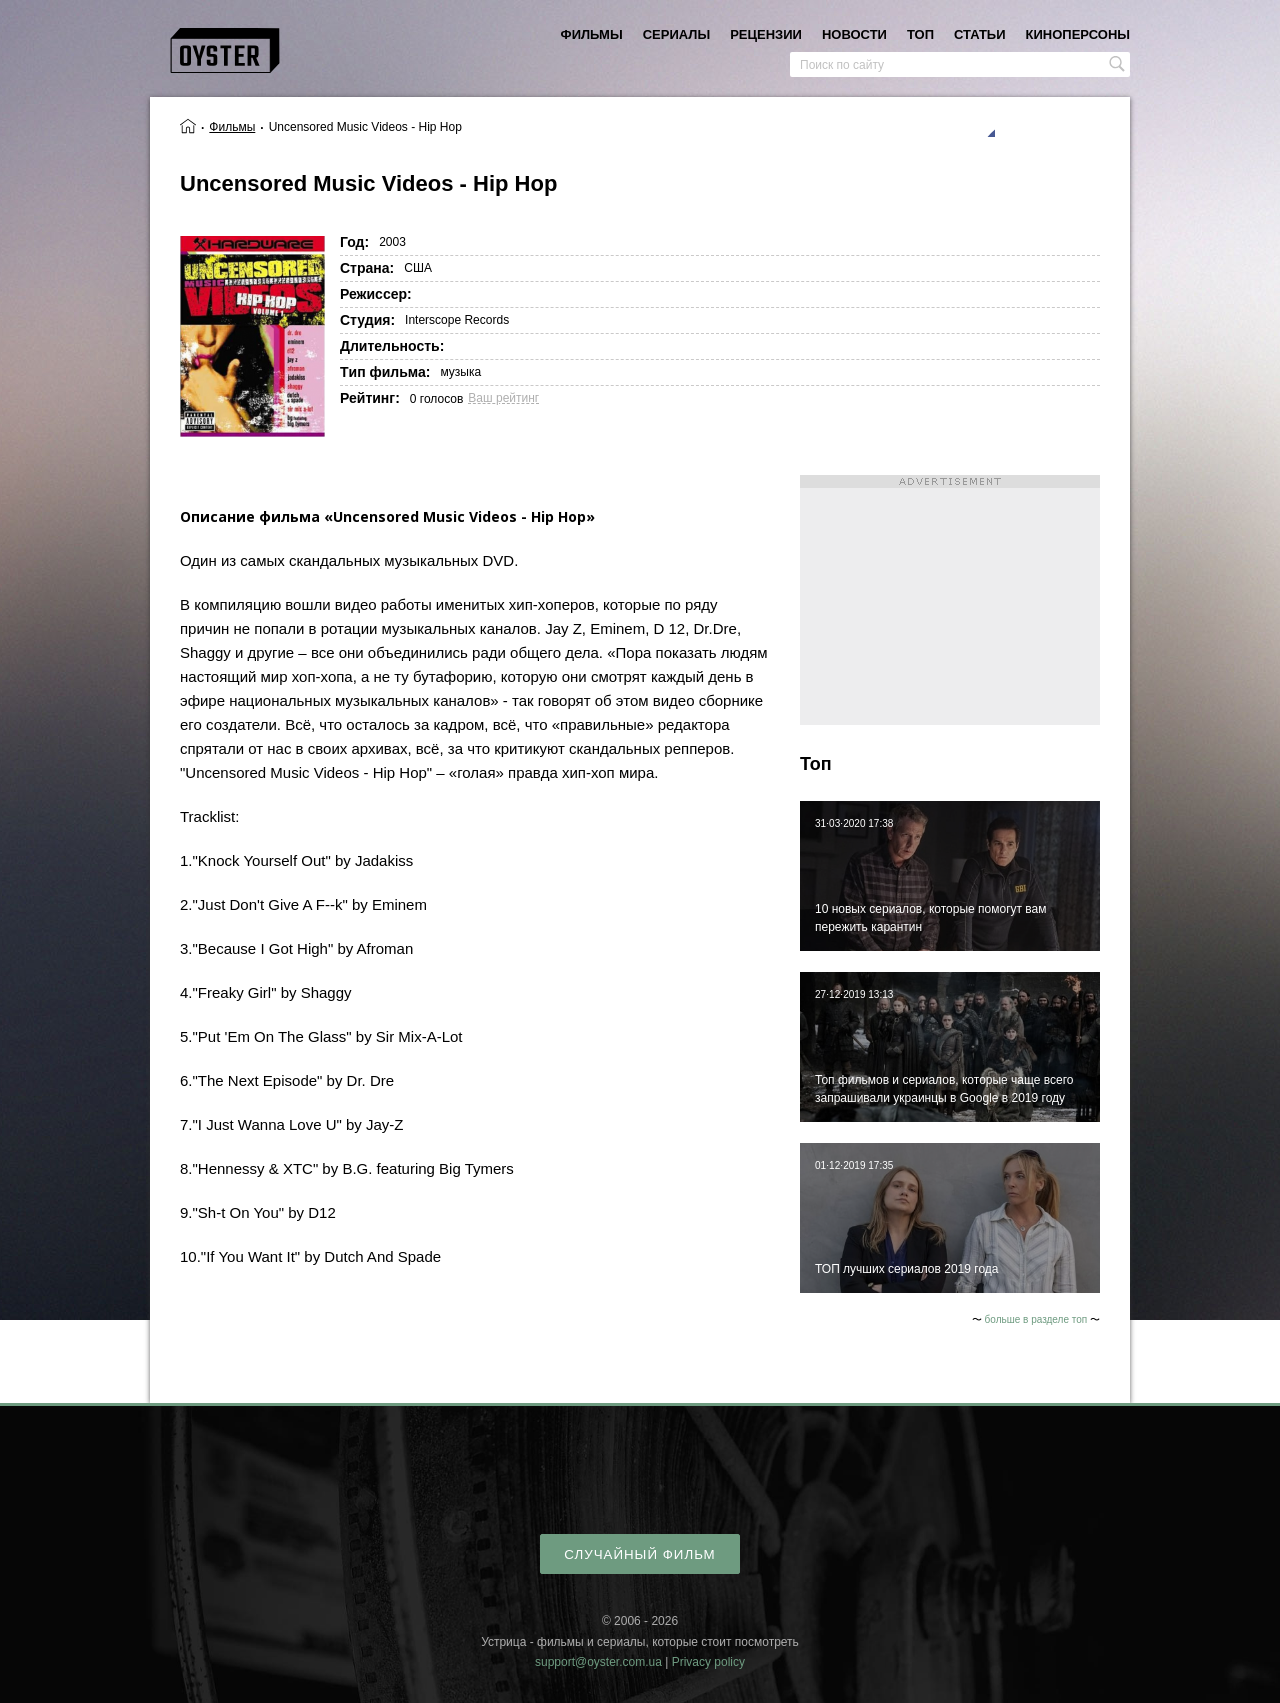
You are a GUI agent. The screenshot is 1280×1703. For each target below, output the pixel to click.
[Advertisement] (950, 600)
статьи (980, 34)
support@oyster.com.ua (598, 1662)
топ (920, 34)
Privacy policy (708, 1662)
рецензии (766, 34)
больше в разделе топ (1036, 1319)
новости (854, 34)
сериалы (676, 34)
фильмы (592, 34)
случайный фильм (639, 1554)
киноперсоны (1078, 34)
